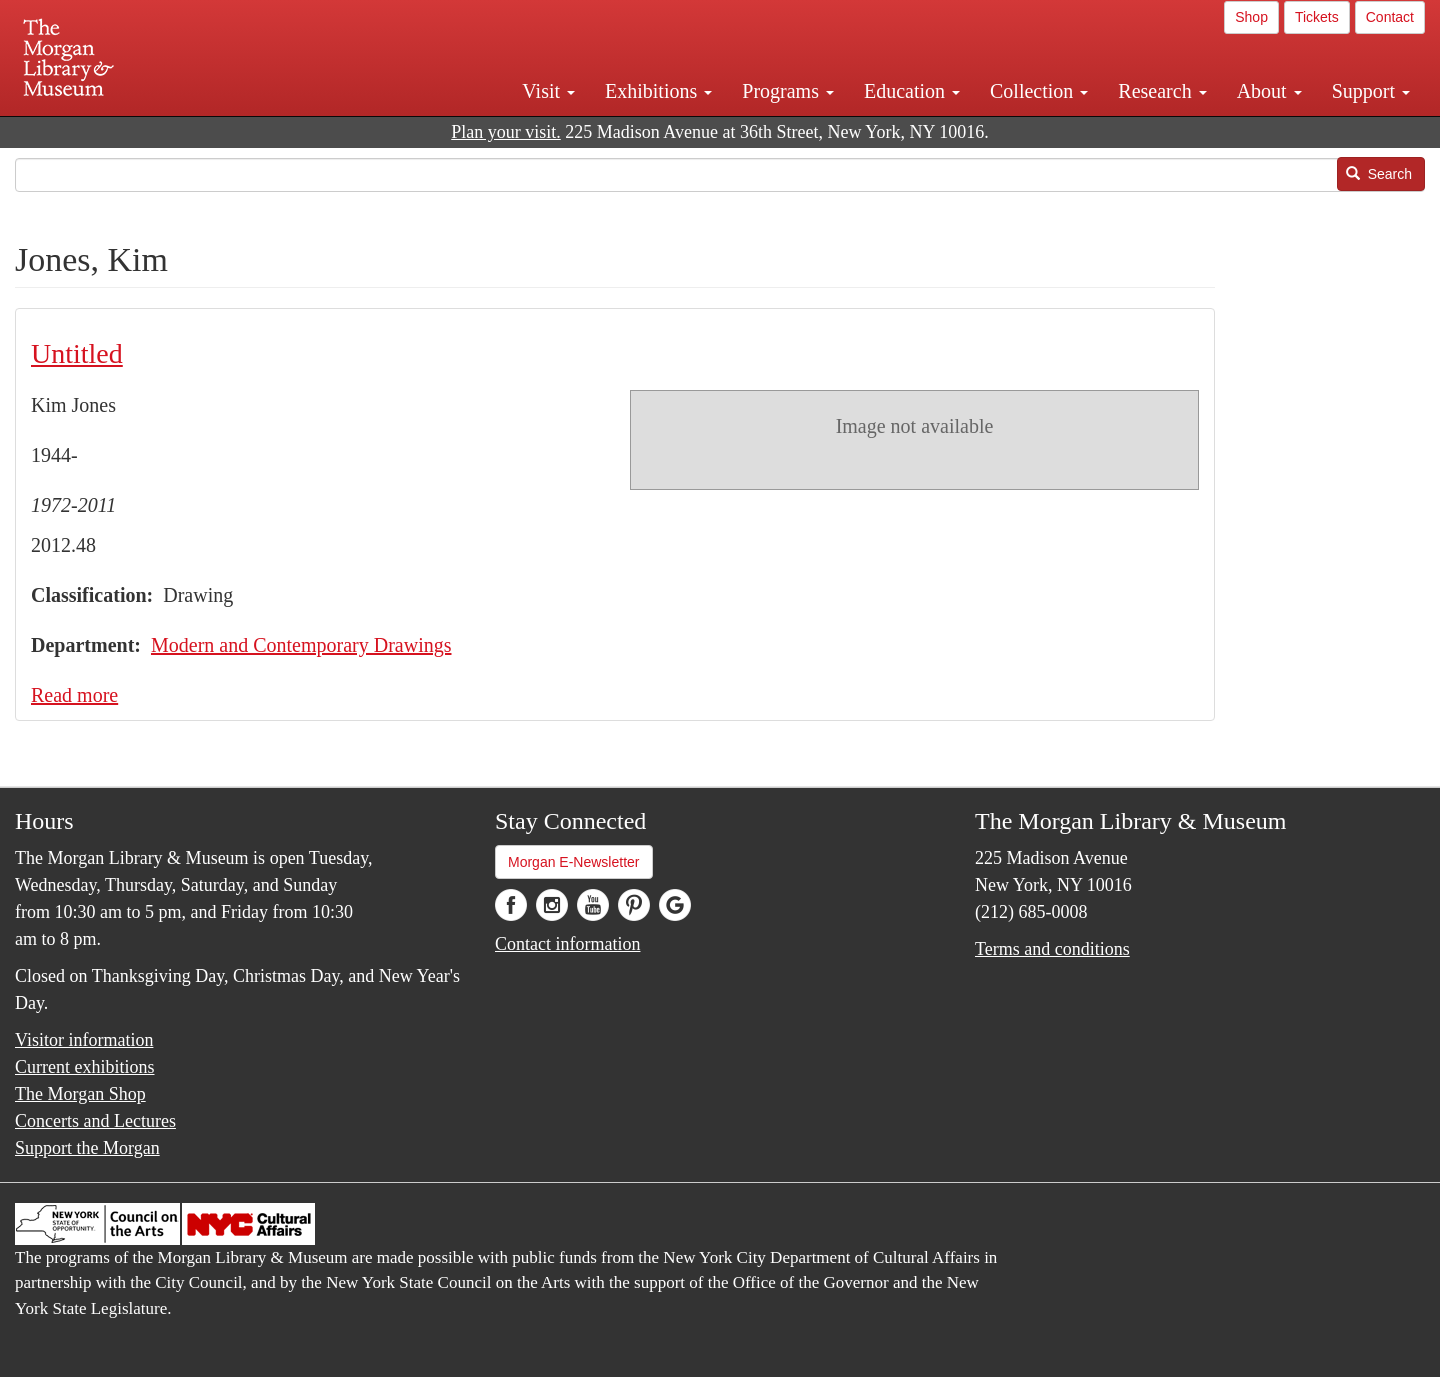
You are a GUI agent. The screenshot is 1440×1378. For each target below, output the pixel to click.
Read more (74, 695)
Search (1379, 174)
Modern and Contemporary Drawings (301, 645)
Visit (548, 91)
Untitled (77, 353)
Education (912, 91)
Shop (1251, 17)
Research (1162, 91)
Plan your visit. (506, 132)
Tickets (1317, 17)
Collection (1039, 91)
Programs (788, 91)
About (1269, 91)
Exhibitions (658, 91)
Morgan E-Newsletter (574, 862)
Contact (1390, 17)
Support (1371, 91)
